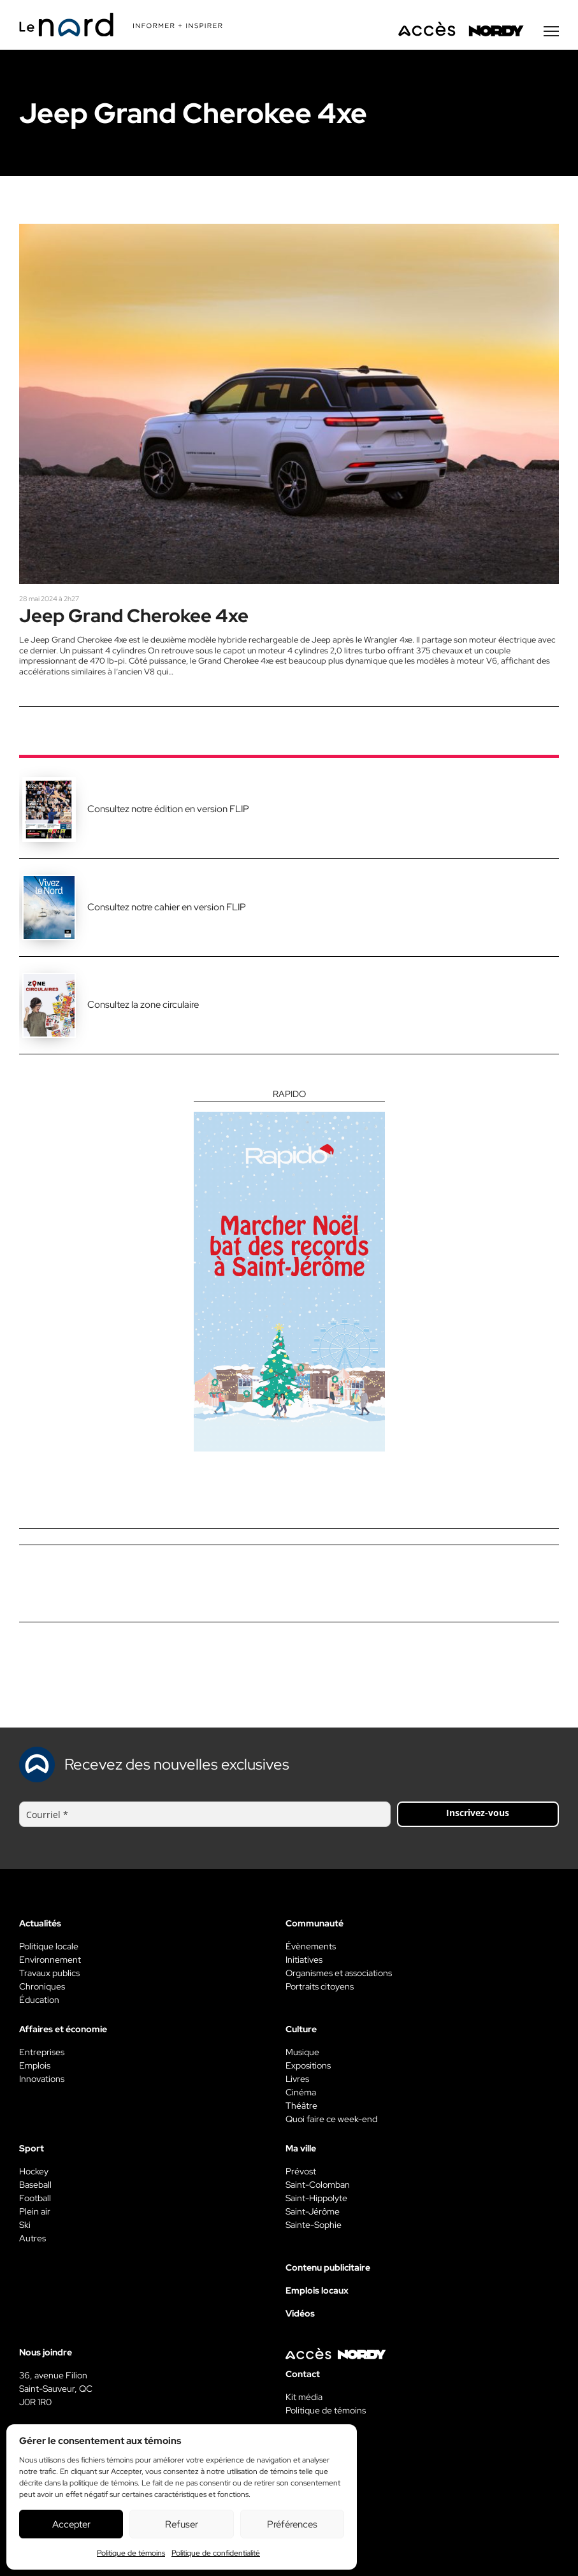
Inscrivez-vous (477, 1813)
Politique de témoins (131, 2553)
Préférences (292, 2524)
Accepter (71, 2524)
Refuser (181, 2524)
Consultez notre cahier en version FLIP (166, 907)
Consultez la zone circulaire (143, 1004)
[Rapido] (289, 1270)
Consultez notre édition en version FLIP (168, 809)
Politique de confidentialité (215, 2553)
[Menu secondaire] (551, 31)
